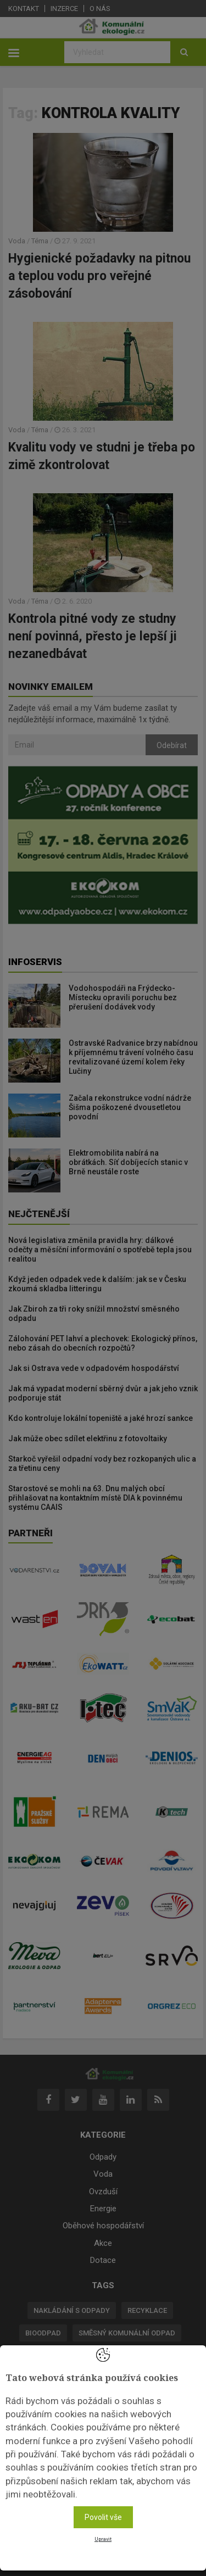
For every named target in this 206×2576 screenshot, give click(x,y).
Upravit (103, 2539)
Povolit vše (103, 2517)
